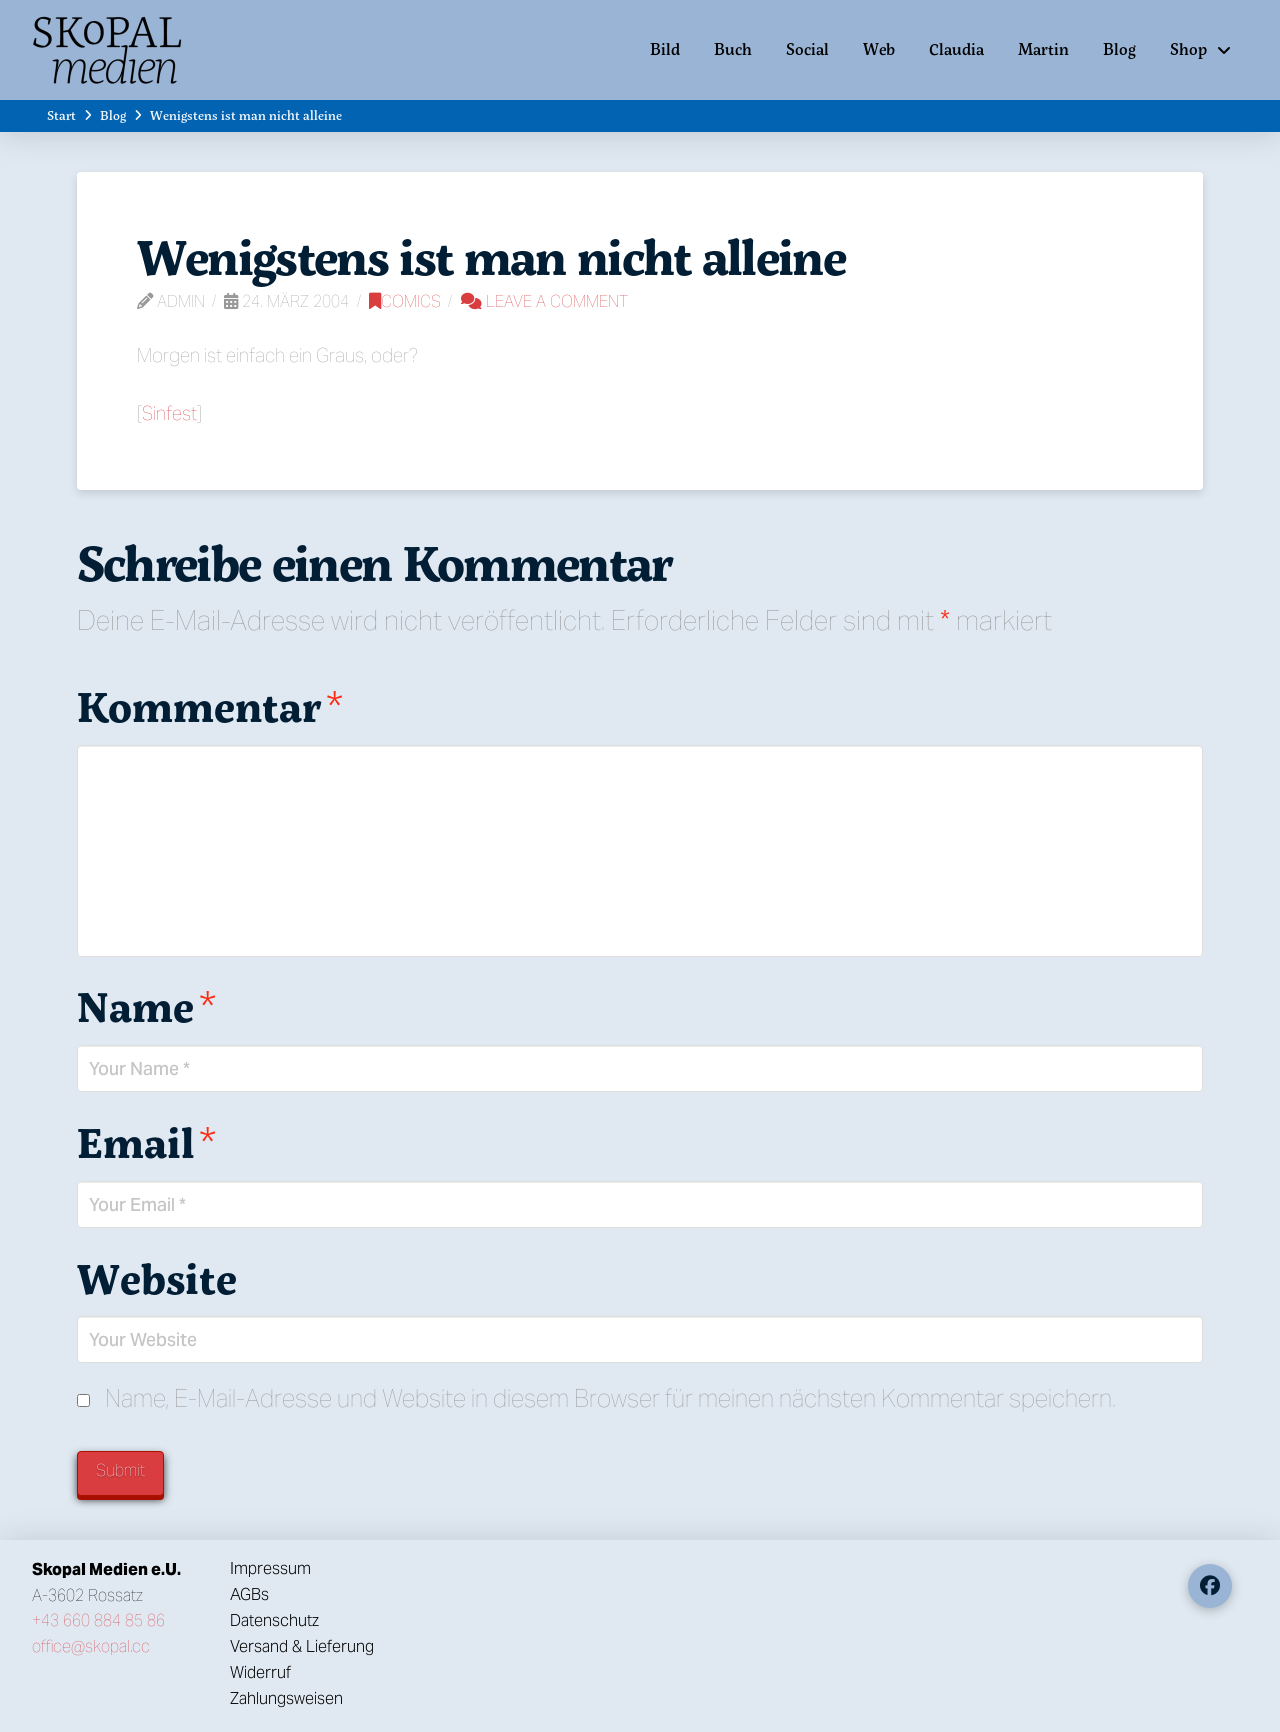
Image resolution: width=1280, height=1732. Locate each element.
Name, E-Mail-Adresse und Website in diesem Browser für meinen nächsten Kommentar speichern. (610, 1398)
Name (146, 1006)
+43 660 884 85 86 (98, 1620)
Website (157, 1278)
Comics (405, 301)
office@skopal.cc (91, 1646)
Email (146, 1142)
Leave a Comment (544, 301)
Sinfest (169, 413)
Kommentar (210, 706)
